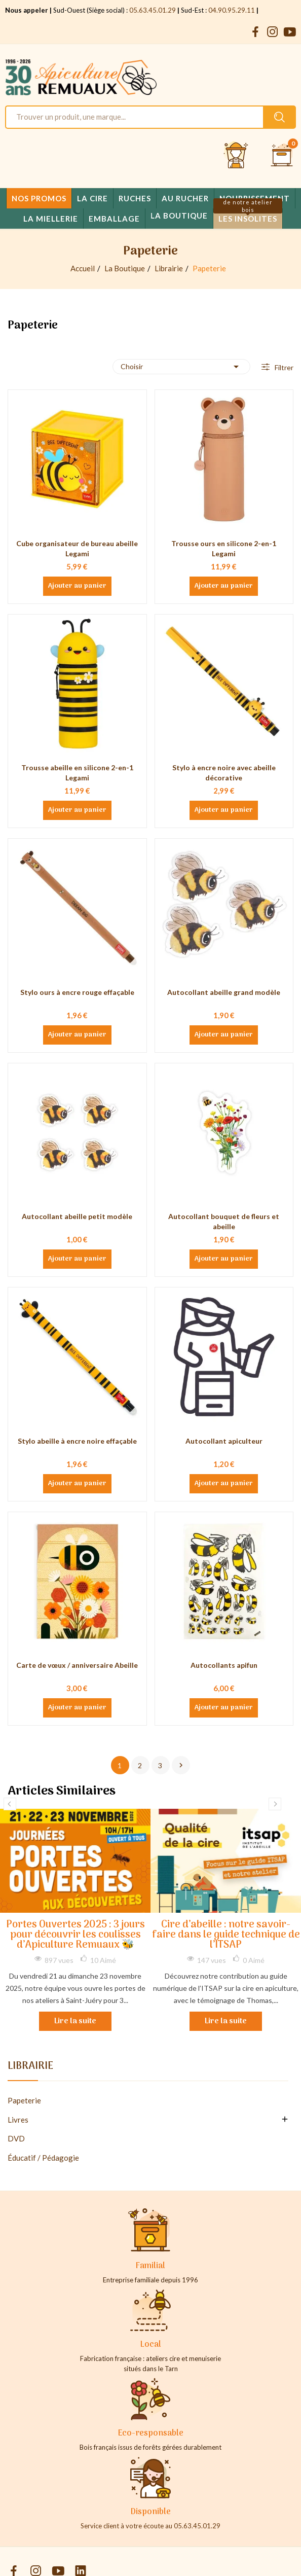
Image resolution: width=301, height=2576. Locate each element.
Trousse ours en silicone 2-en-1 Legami (223, 548)
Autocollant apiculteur (223, 1441)
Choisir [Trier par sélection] (181, 367)
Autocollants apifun (224, 1665)
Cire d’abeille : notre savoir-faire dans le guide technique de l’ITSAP (226, 1935)
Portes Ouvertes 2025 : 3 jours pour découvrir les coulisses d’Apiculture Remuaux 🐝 (75, 1935)
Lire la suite (75, 2021)
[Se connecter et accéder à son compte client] (236, 155)
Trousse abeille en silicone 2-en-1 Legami (77, 772)
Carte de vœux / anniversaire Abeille (77, 1665)
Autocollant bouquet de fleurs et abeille (223, 1221)
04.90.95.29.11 (231, 10)
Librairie (30, 2067)
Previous (10, 1804)
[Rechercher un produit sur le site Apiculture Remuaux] (279, 117)
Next (275, 1804)
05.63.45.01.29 (152, 10)
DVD (16, 2138)
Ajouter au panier (77, 586)
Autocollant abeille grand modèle (223, 992)
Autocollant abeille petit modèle (77, 1216)
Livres (18, 2119)
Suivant (180, 1765)
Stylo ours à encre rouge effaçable (77, 992)
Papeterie (24, 2100)
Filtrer (283, 367)
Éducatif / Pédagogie (43, 2157)
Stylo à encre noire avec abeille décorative (224, 772)
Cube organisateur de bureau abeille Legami (77, 548)
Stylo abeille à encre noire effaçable (77, 1441)
